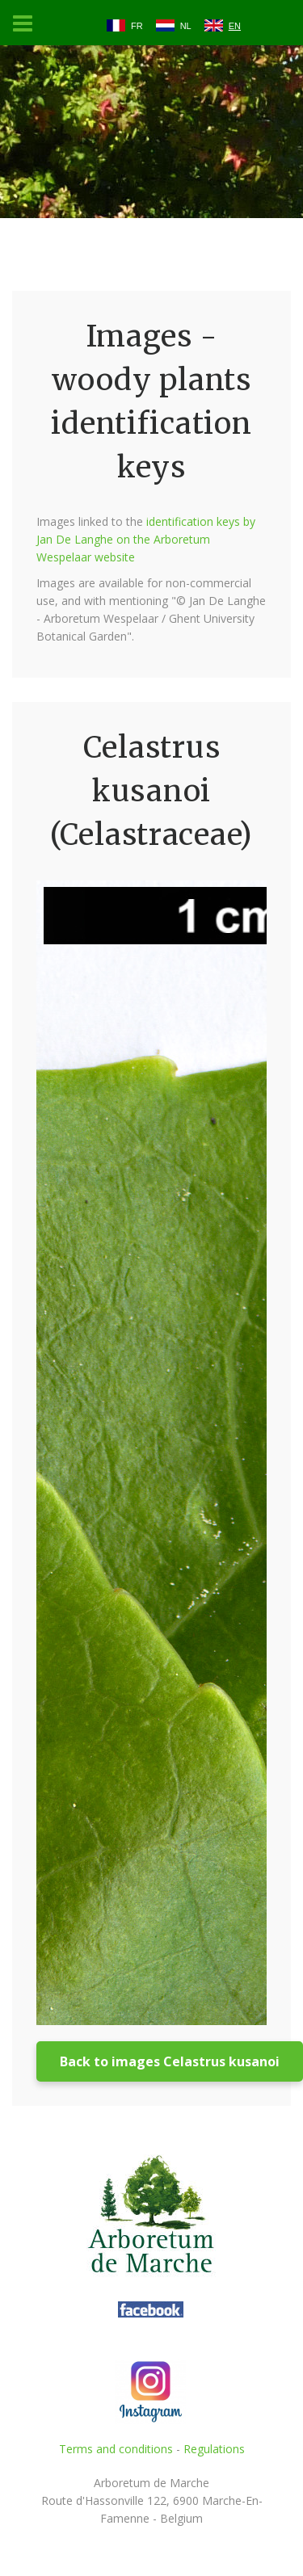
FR (137, 26)
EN (235, 26)
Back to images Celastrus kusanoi (170, 2061)
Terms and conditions (116, 2448)
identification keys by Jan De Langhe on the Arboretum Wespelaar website (145, 539)
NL (185, 26)
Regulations (214, 2448)
